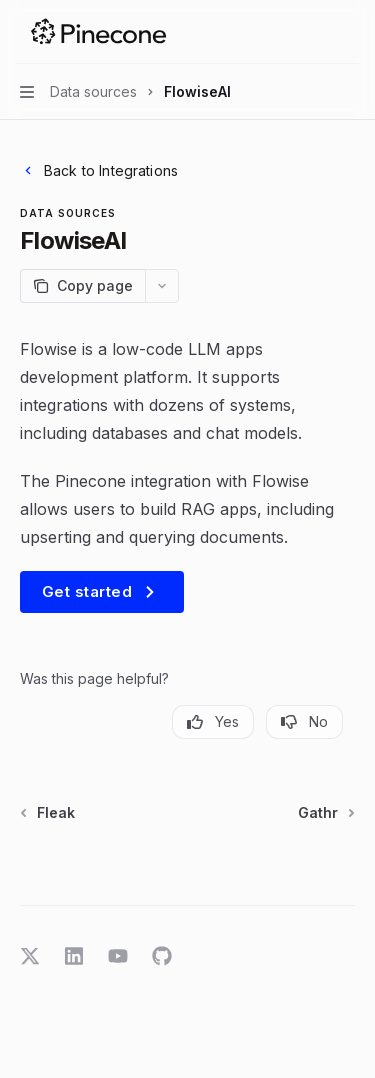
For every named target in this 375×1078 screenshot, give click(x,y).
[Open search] (311, 32)
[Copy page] (82, 286)
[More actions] (349, 32)
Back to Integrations (99, 170)
